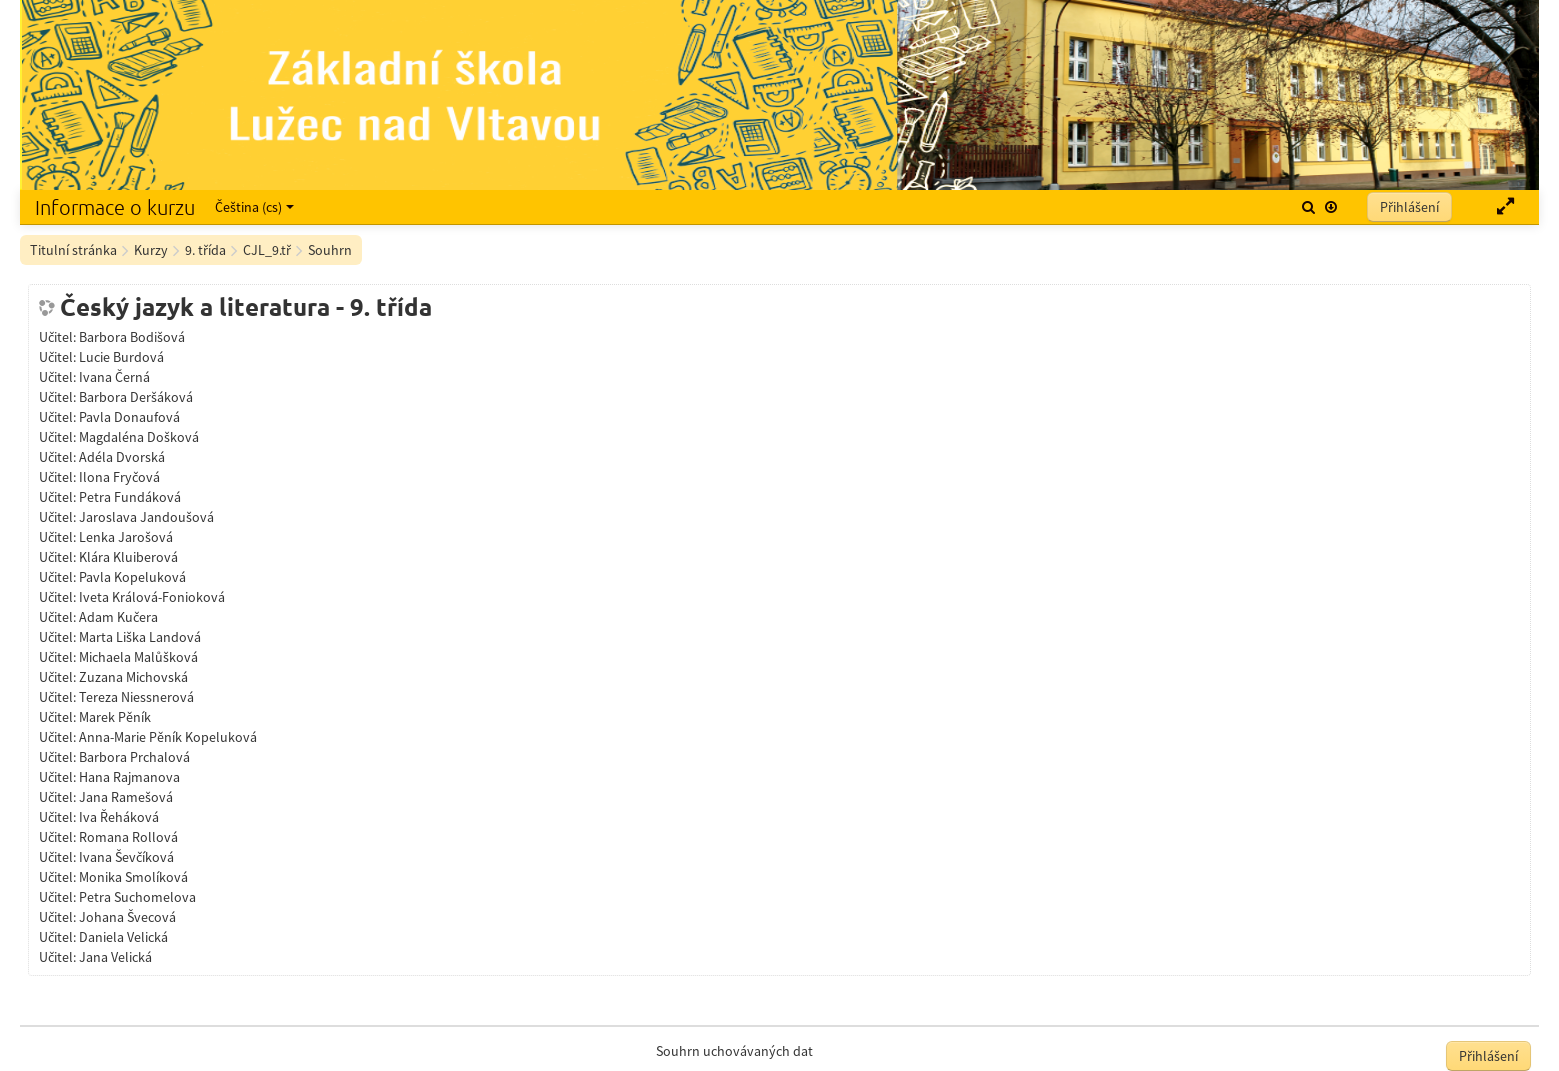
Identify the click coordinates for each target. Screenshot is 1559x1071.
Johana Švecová (127, 917)
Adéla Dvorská (122, 457)
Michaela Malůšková (138, 657)
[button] (1308, 207)
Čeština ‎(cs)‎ (254, 207)
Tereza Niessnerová (136, 697)
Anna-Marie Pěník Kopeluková (168, 737)
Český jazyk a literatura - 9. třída (246, 307)
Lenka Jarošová (126, 537)
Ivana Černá (114, 377)
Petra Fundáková (130, 497)
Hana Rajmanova (129, 777)
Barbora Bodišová (132, 337)
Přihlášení (1409, 207)
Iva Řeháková (119, 817)
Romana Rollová (128, 837)
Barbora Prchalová (134, 757)
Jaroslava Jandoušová (146, 517)
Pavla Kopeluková (132, 577)
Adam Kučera (118, 617)
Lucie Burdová (121, 357)
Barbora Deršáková (136, 397)
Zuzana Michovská (133, 677)
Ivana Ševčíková (126, 857)
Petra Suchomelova (137, 897)
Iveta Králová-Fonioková (152, 597)
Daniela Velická (123, 937)
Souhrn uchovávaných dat (734, 1051)
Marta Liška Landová (140, 637)
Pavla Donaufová (129, 417)
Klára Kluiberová (128, 557)
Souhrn (330, 250)
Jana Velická (115, 957)
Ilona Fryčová (119, 477)
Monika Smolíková (133, 877)
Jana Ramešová (126, 797)
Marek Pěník (115, 717)
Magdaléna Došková (139, 437)
